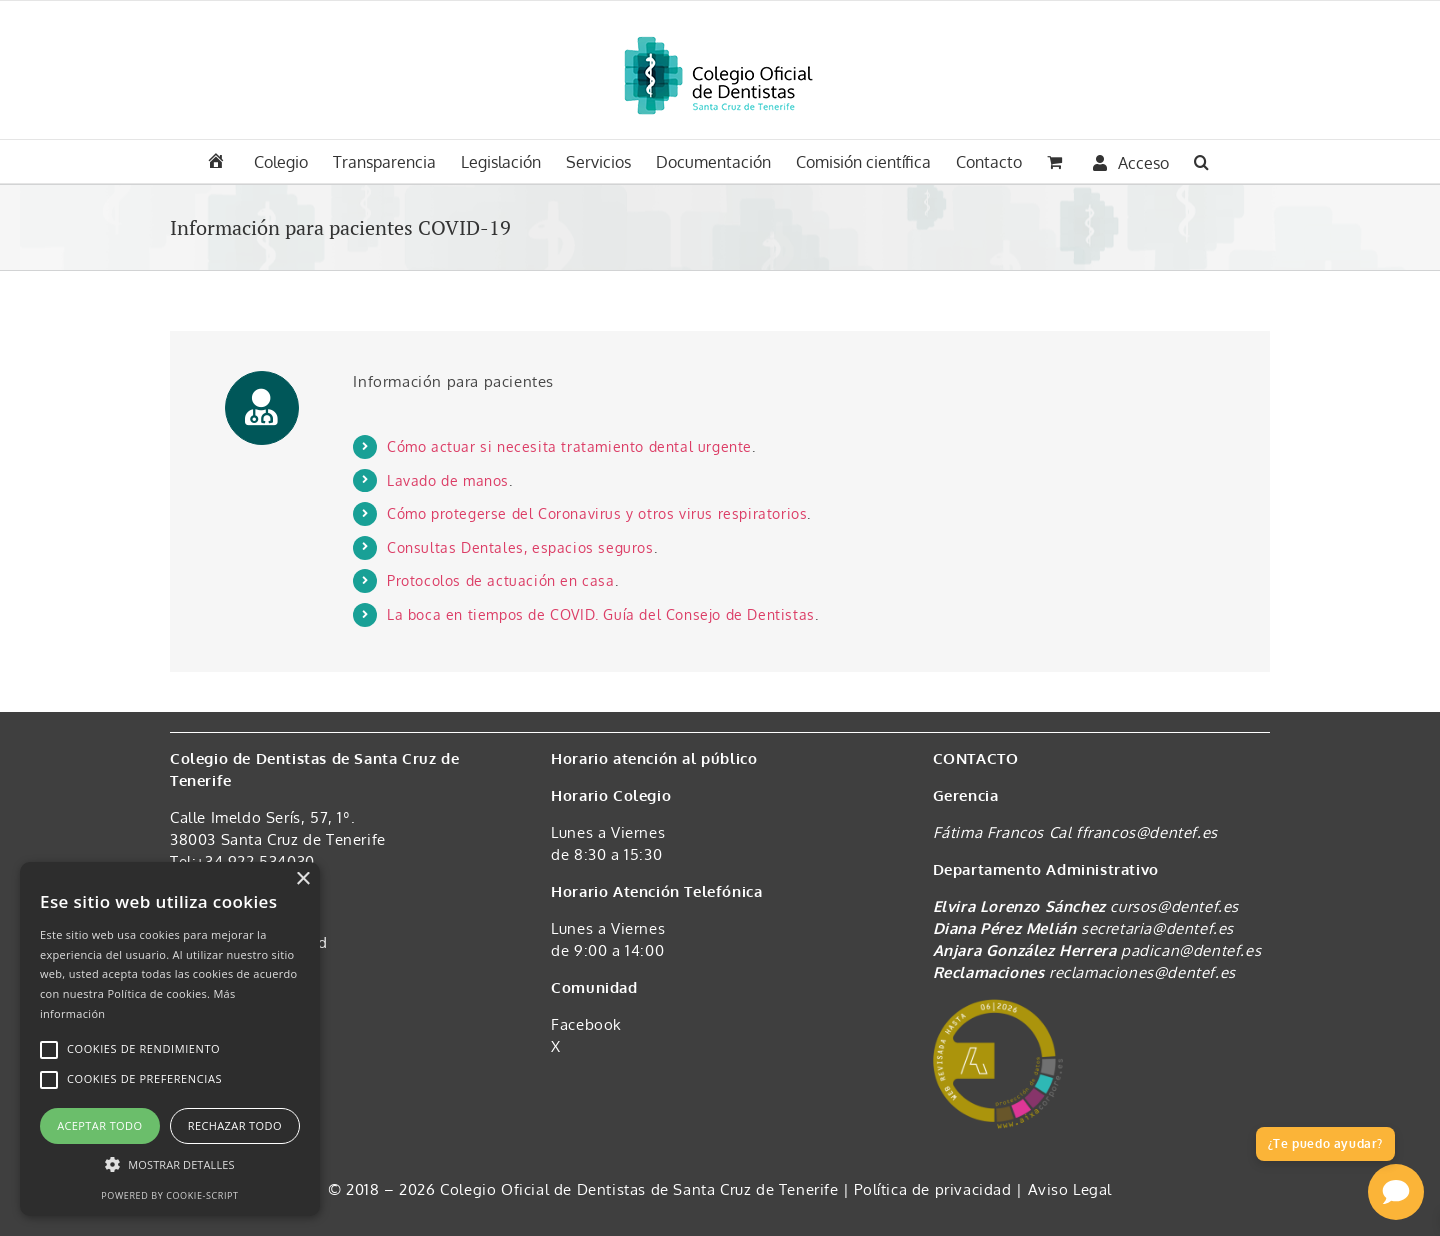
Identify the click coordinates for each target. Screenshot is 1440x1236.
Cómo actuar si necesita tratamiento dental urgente (569, 446)
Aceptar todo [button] (99, 1125)
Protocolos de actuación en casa (501, 580)
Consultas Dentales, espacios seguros (520, 547)
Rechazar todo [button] (235, 1125)
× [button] (302, 879)
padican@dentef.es (1191, 950)
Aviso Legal (1070, 1189)
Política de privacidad (935, 1189)
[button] (1201, 160)
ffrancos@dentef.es (1147, 832)
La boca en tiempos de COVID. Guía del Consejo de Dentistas (601, 614)
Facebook (586, 1024)
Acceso (1131, 163)
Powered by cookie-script (169, 1195)
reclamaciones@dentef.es (1142, 972)
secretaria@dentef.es (1157, 928)
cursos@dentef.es (1174, 906)
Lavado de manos (448, 480)
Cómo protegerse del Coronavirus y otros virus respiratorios (597, 513)
